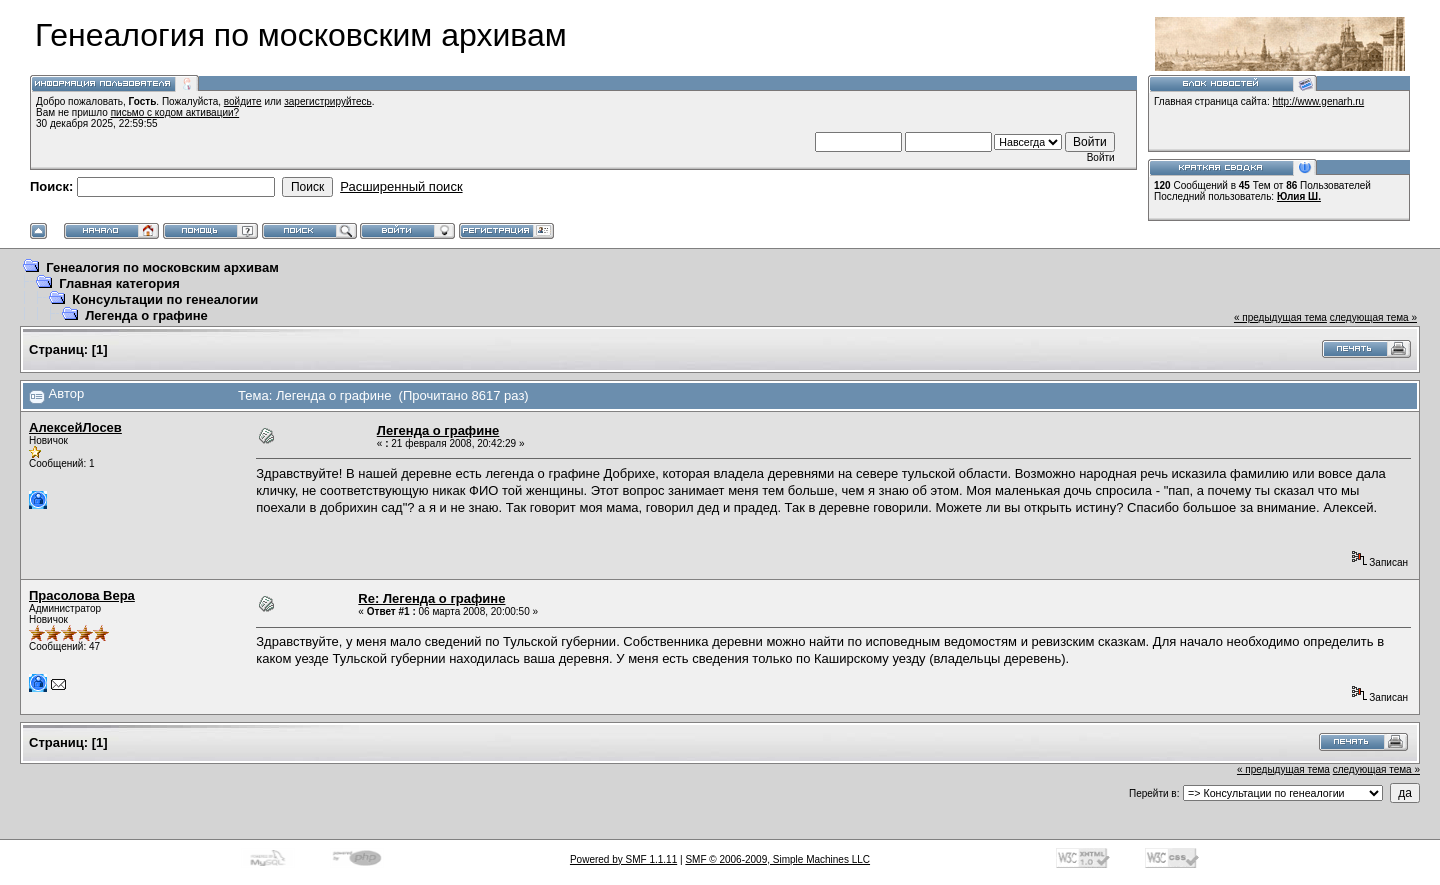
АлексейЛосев (75, 427)
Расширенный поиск (401, 186)
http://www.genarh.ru (1318, 101)
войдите (243, 101)
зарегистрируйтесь (328, 101)
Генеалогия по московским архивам (162, 267)
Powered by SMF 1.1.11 (623, 859)
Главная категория (119, 283)
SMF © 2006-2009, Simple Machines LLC (777, 859)
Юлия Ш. (1299, 196)
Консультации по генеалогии (165, 299)
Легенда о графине (146, 315)
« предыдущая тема (1280, 317)
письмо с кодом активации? (175, 112)
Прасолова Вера (82, 595)
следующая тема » (1373, 317)
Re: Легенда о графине (431, 598)
